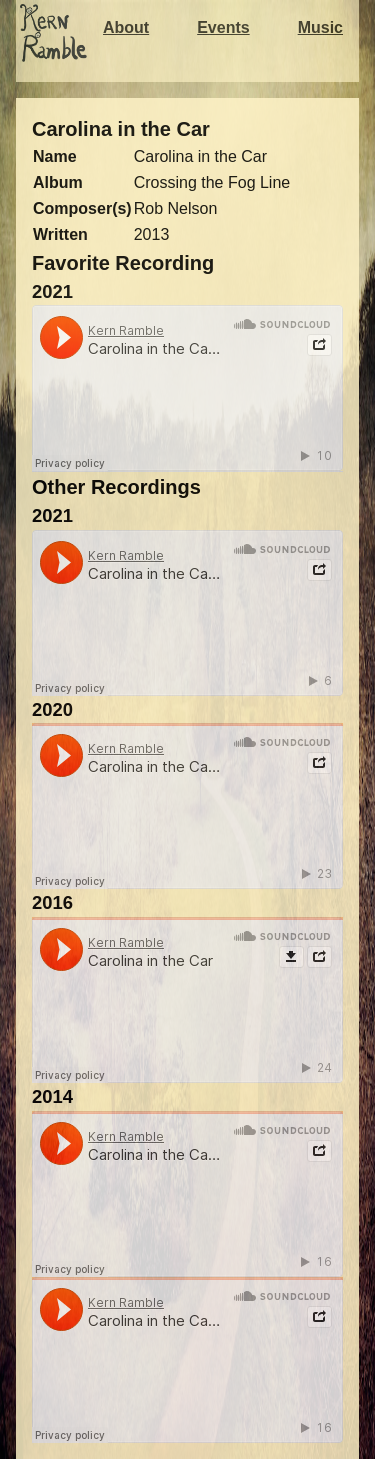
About (126, 27)
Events (223, 27)
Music (320, 27)
